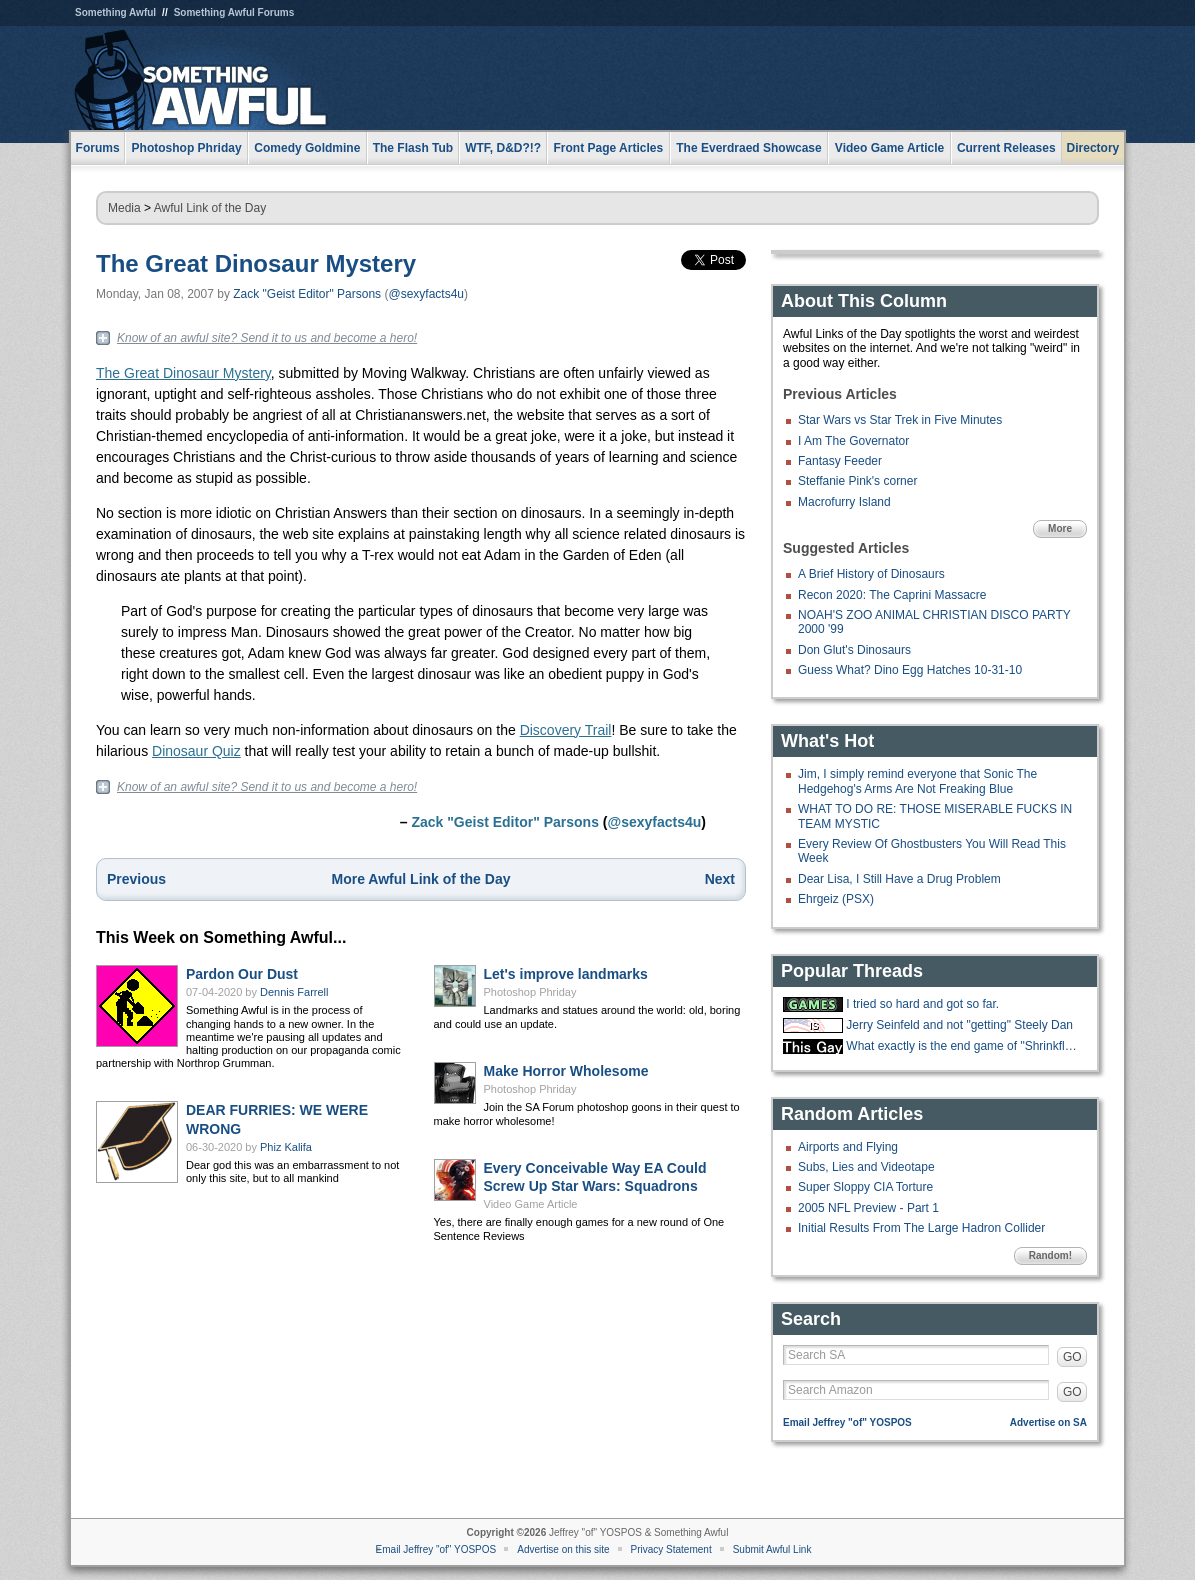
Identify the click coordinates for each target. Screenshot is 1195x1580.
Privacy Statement (671, 1549)
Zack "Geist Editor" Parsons (307, 294)
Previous (136, 879)
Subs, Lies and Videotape (866, 1167)
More (1060, 528)
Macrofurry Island (844, 502)
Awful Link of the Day (210, 208)
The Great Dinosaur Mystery (256, 263)
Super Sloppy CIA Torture (865, 1187)
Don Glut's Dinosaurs (854, 650)
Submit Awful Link (772, 1549)
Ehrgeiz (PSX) (836, 899)
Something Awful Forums (234, 12)
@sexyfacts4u (426, 294)
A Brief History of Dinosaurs (871, 574)
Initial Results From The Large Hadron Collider (921, 1228)
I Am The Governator (853, 441)
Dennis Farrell (294, 992)
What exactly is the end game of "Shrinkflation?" (964, 1046)
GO (1072, 1357)
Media (124, 208)
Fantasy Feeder (840, 461)
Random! (1050, 1255)
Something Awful (115, 12)
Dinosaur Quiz (196, 751)
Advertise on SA (1048, 1422)
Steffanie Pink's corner (857, 481)
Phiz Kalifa (286, 1147)
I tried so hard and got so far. (922, 1004)
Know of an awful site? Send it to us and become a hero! (267, 338)
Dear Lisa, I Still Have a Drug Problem (899, 879)
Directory (1093, 148)
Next (720, 879)
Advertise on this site (563, 1549)
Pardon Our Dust (242, 974)
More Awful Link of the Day (421, 879)
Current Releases (1006, 148)
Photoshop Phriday (530, 992)
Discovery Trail (566, 730)
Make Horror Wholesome (566, 1071)
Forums (98, 148)
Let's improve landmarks (566, 974)
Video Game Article (531, 1204)
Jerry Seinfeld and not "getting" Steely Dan (959, 1025)
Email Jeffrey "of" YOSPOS (847, 1422)
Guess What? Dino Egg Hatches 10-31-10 (910, 670)
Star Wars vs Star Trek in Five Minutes (900, 420)
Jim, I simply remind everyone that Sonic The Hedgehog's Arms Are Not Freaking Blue (917, 781)
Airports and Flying (848, 1147)
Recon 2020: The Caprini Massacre (892, 595)
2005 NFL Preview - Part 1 (868, 1208)
